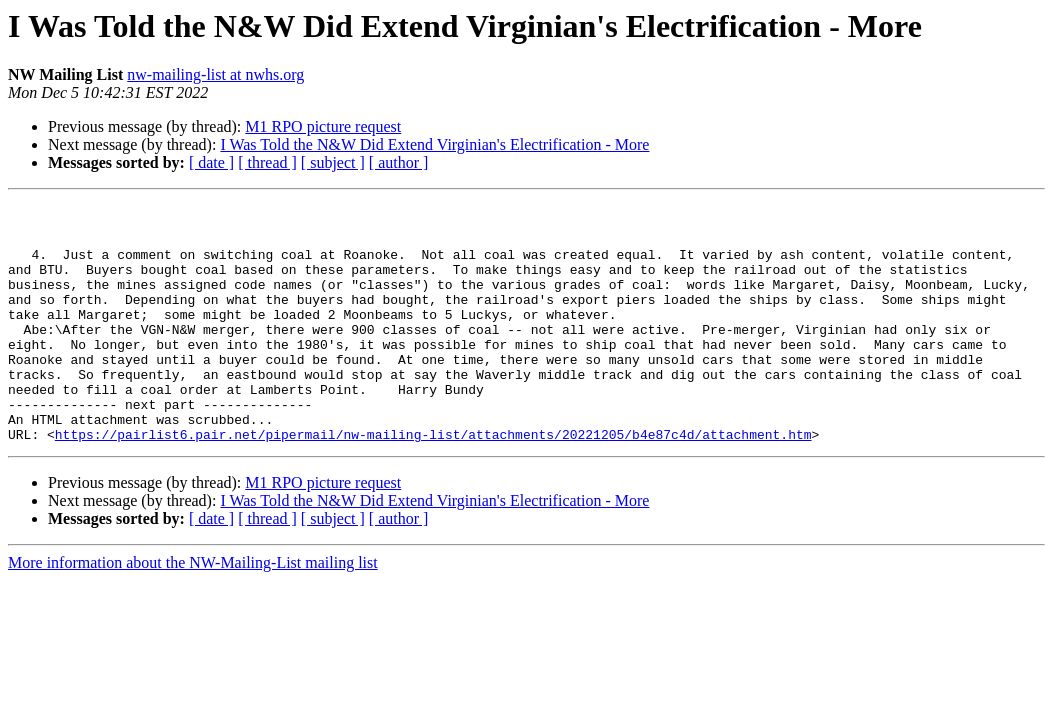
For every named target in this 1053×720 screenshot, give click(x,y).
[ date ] (211, 162)
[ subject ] (333, 162)
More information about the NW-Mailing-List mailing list (193, 610)
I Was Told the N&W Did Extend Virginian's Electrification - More (434, 144)
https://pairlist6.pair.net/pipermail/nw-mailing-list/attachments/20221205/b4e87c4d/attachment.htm (433, 482)
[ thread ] (267, 162)
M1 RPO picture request (323, 126)
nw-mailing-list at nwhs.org (215, 74)
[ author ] (399, 162)
